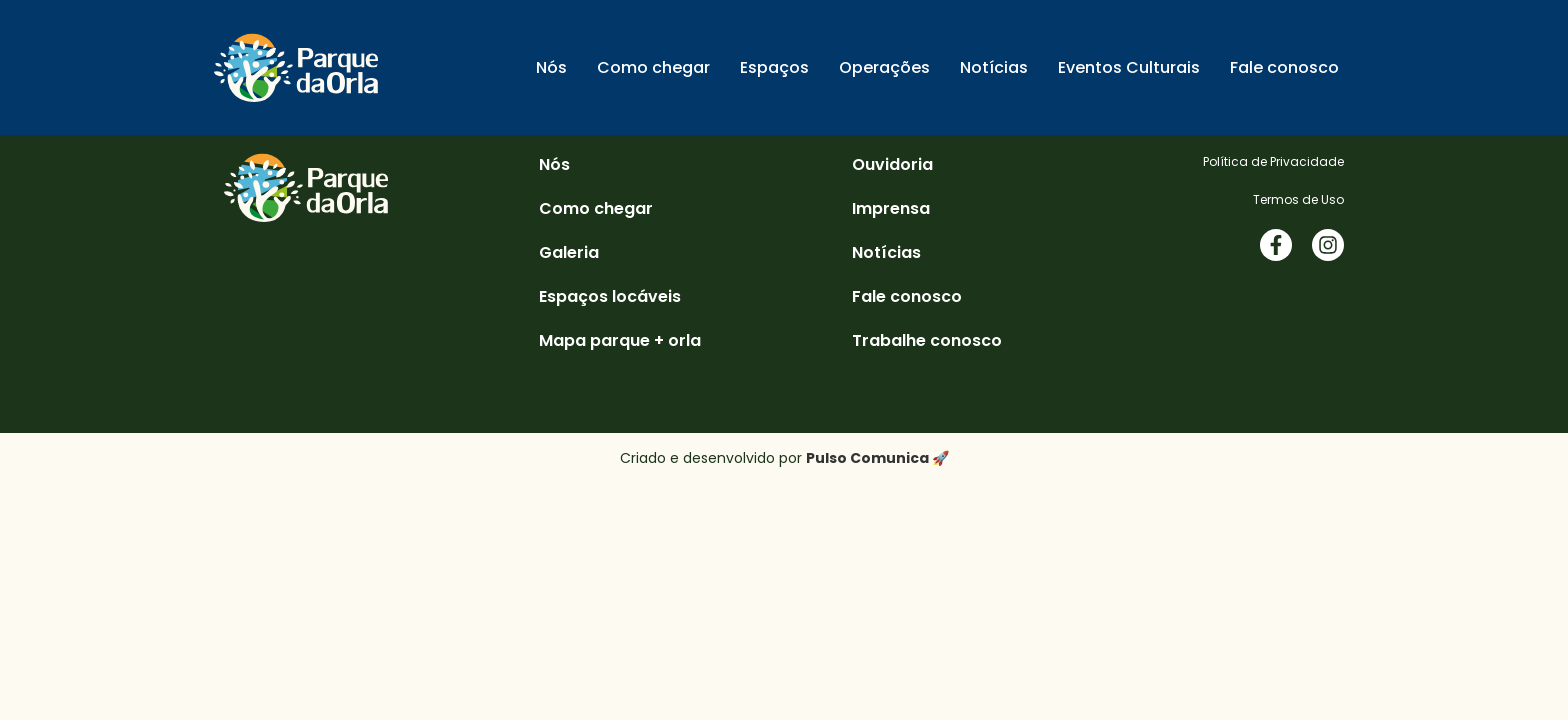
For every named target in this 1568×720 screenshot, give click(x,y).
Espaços (774, 67)
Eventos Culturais (1129, 67)
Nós (551, 67)
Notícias (994, 67)
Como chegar (653, 67)
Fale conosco (1284, 67)
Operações (884, 67)
